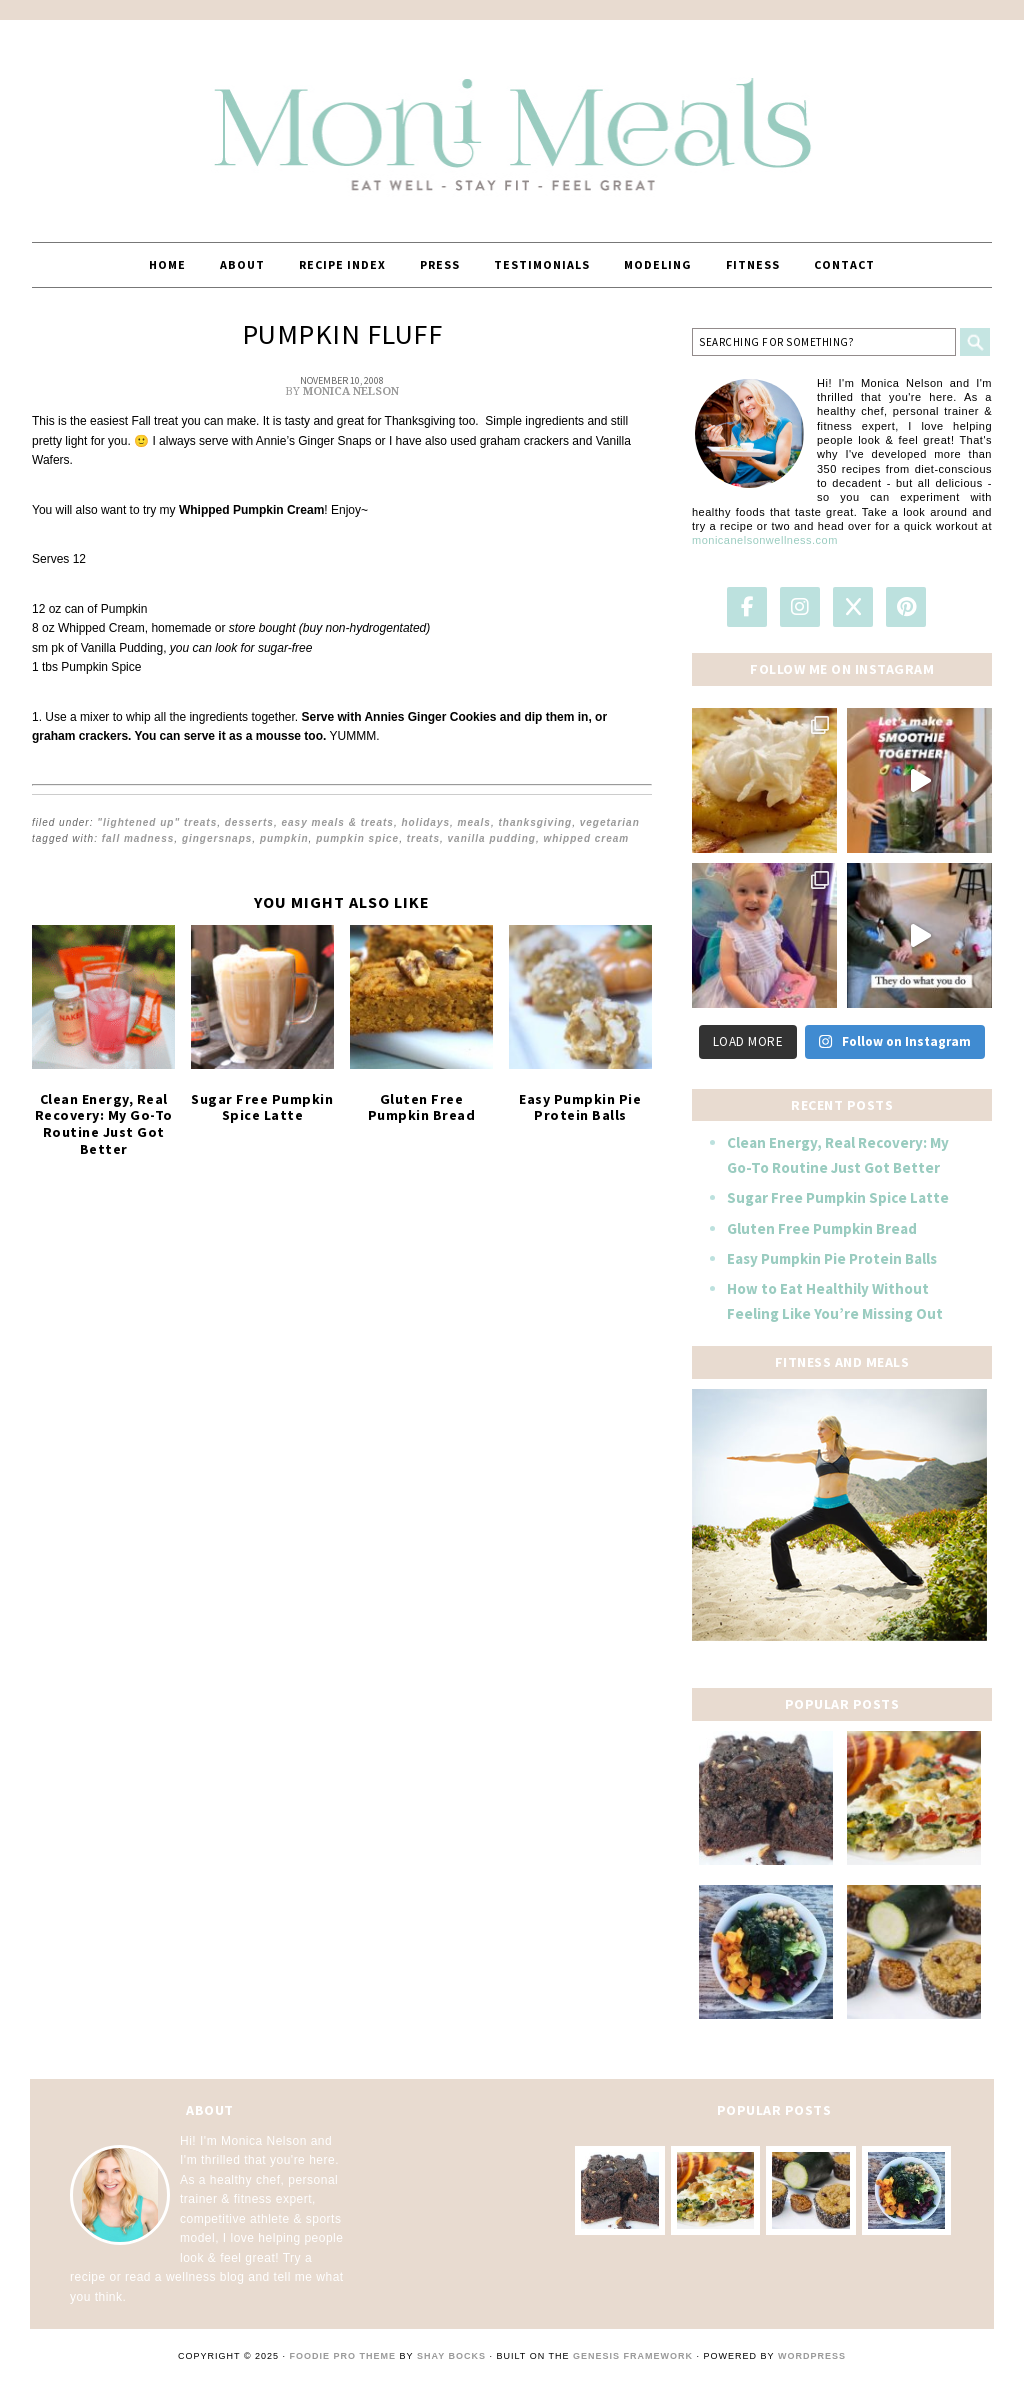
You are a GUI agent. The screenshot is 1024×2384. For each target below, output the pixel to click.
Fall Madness (138, 838)
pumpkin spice (357, 838)
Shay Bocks (451, 2356)
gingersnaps (217, 838)
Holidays (425, 822)
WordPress (812, 2356)
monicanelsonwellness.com (765, 540)
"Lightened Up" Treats (157, 822)
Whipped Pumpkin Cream (251, 510)
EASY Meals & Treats (337, 822)
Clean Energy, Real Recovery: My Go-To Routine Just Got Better (104, 1124)
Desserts (249, 822)
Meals (474, 822)
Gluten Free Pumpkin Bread (422, 1107)
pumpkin (284, 838)
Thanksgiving (536, 822)
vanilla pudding (492, 838)
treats (423, 838)
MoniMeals (512, 122)
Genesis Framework (633, 2356)
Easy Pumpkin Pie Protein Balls (580, 1107)
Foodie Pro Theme (343, 2356)
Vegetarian (610, 822)
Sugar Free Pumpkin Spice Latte (262, 1107)
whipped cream (586, 838)
